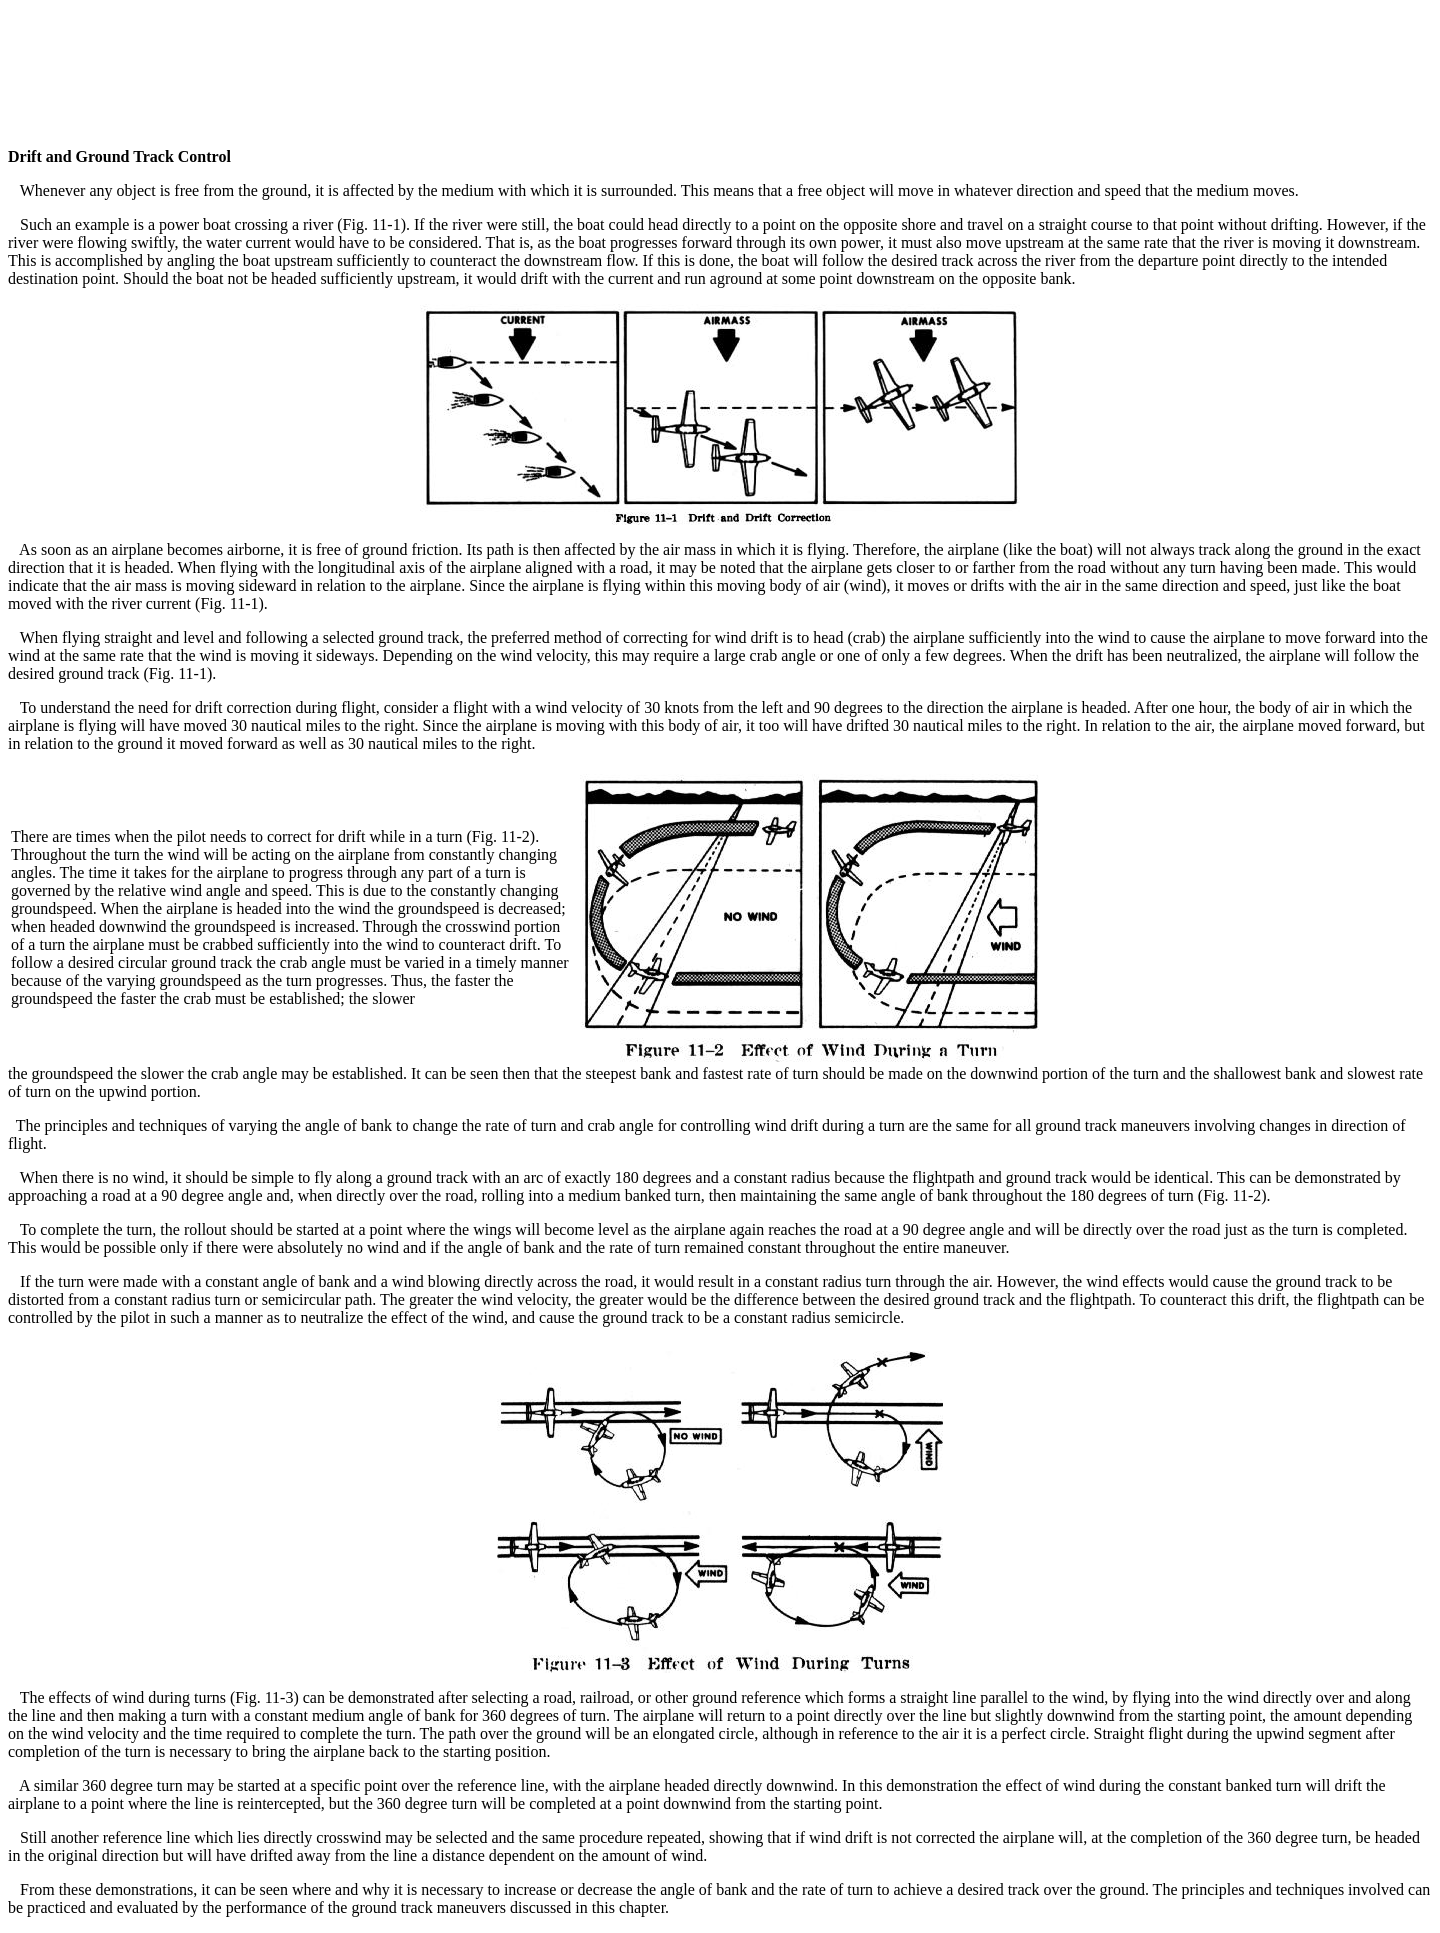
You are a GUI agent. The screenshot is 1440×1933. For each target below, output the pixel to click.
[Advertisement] (720, 53)
